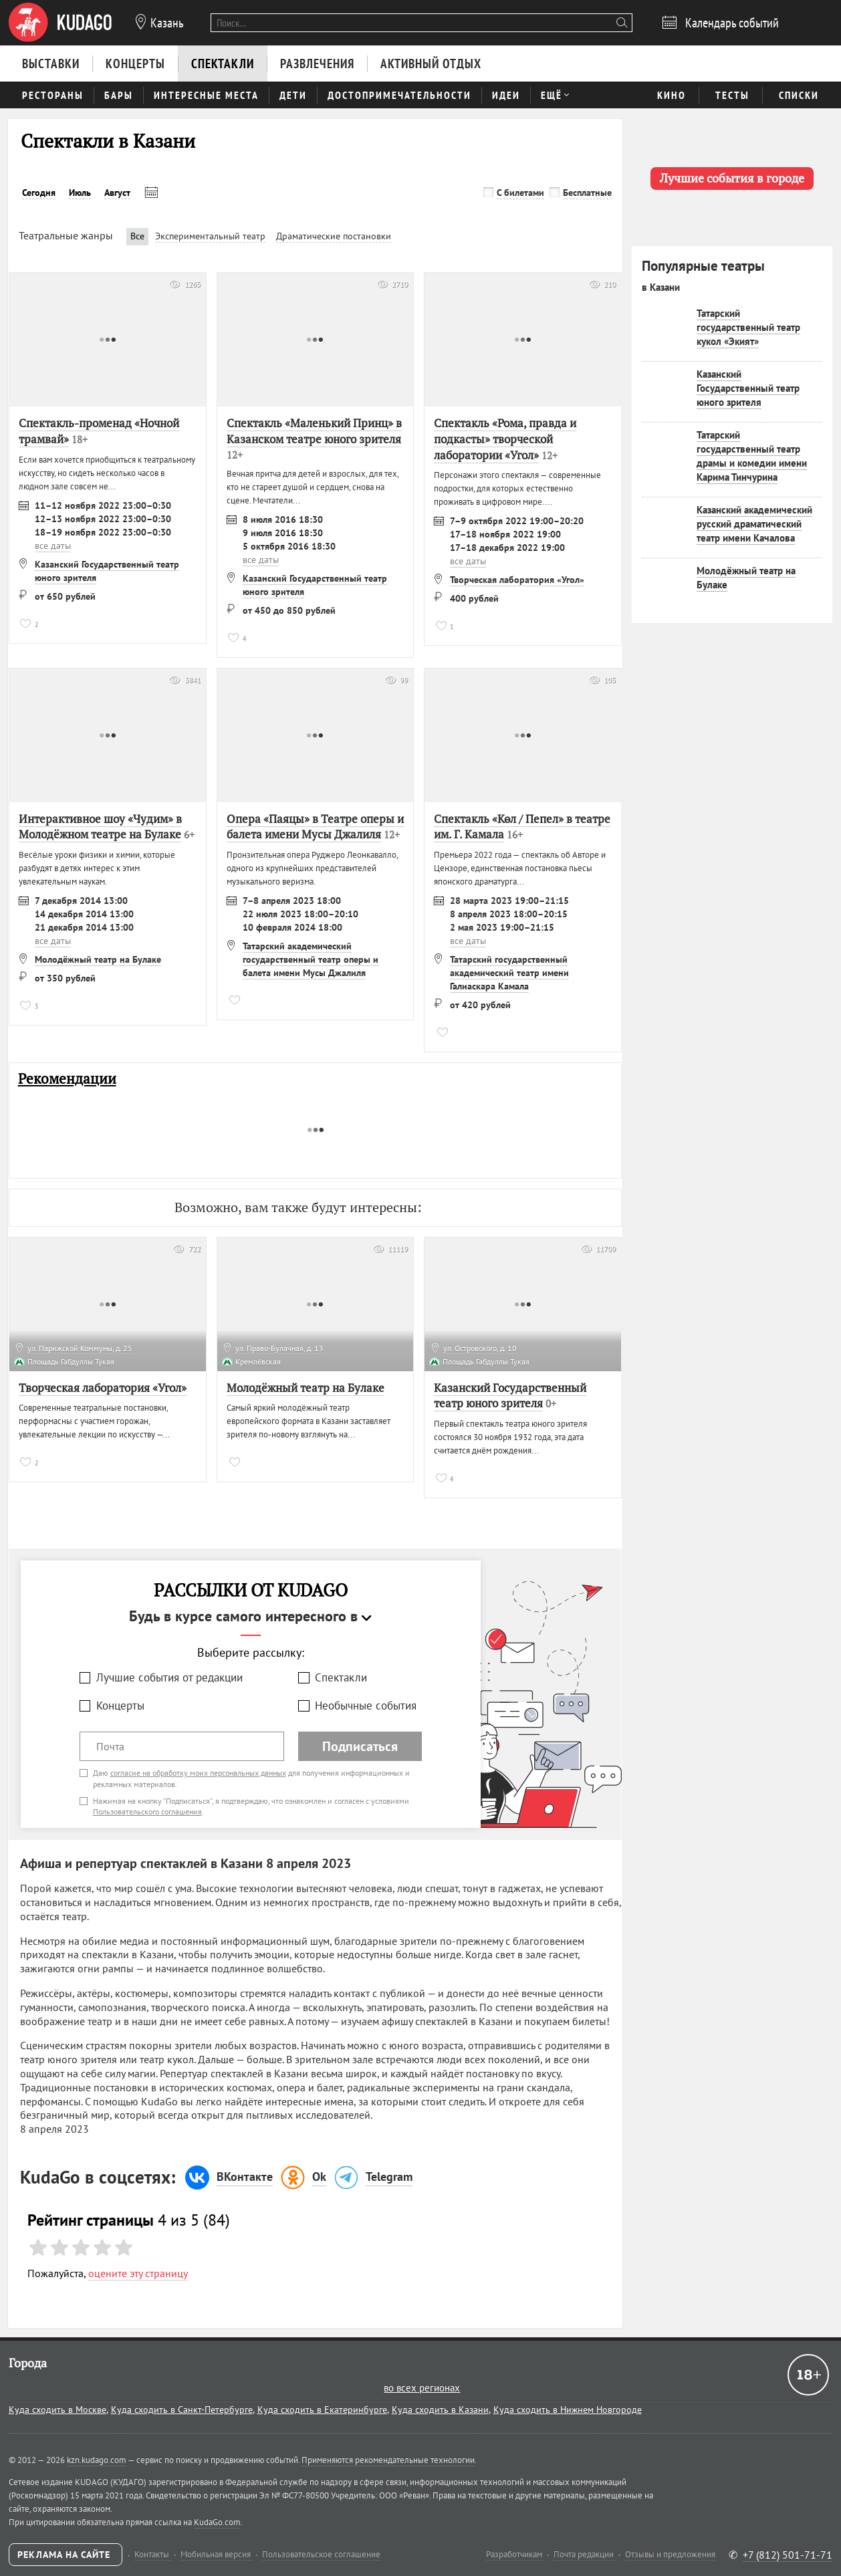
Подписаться (360, 1746)
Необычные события (365, 1705)
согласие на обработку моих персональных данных (198, 1773)
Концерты (120, 1705)
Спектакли (341, 1677)
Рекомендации (67, 1079)
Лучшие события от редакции (169, 1677)
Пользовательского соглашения (147, 1811)
